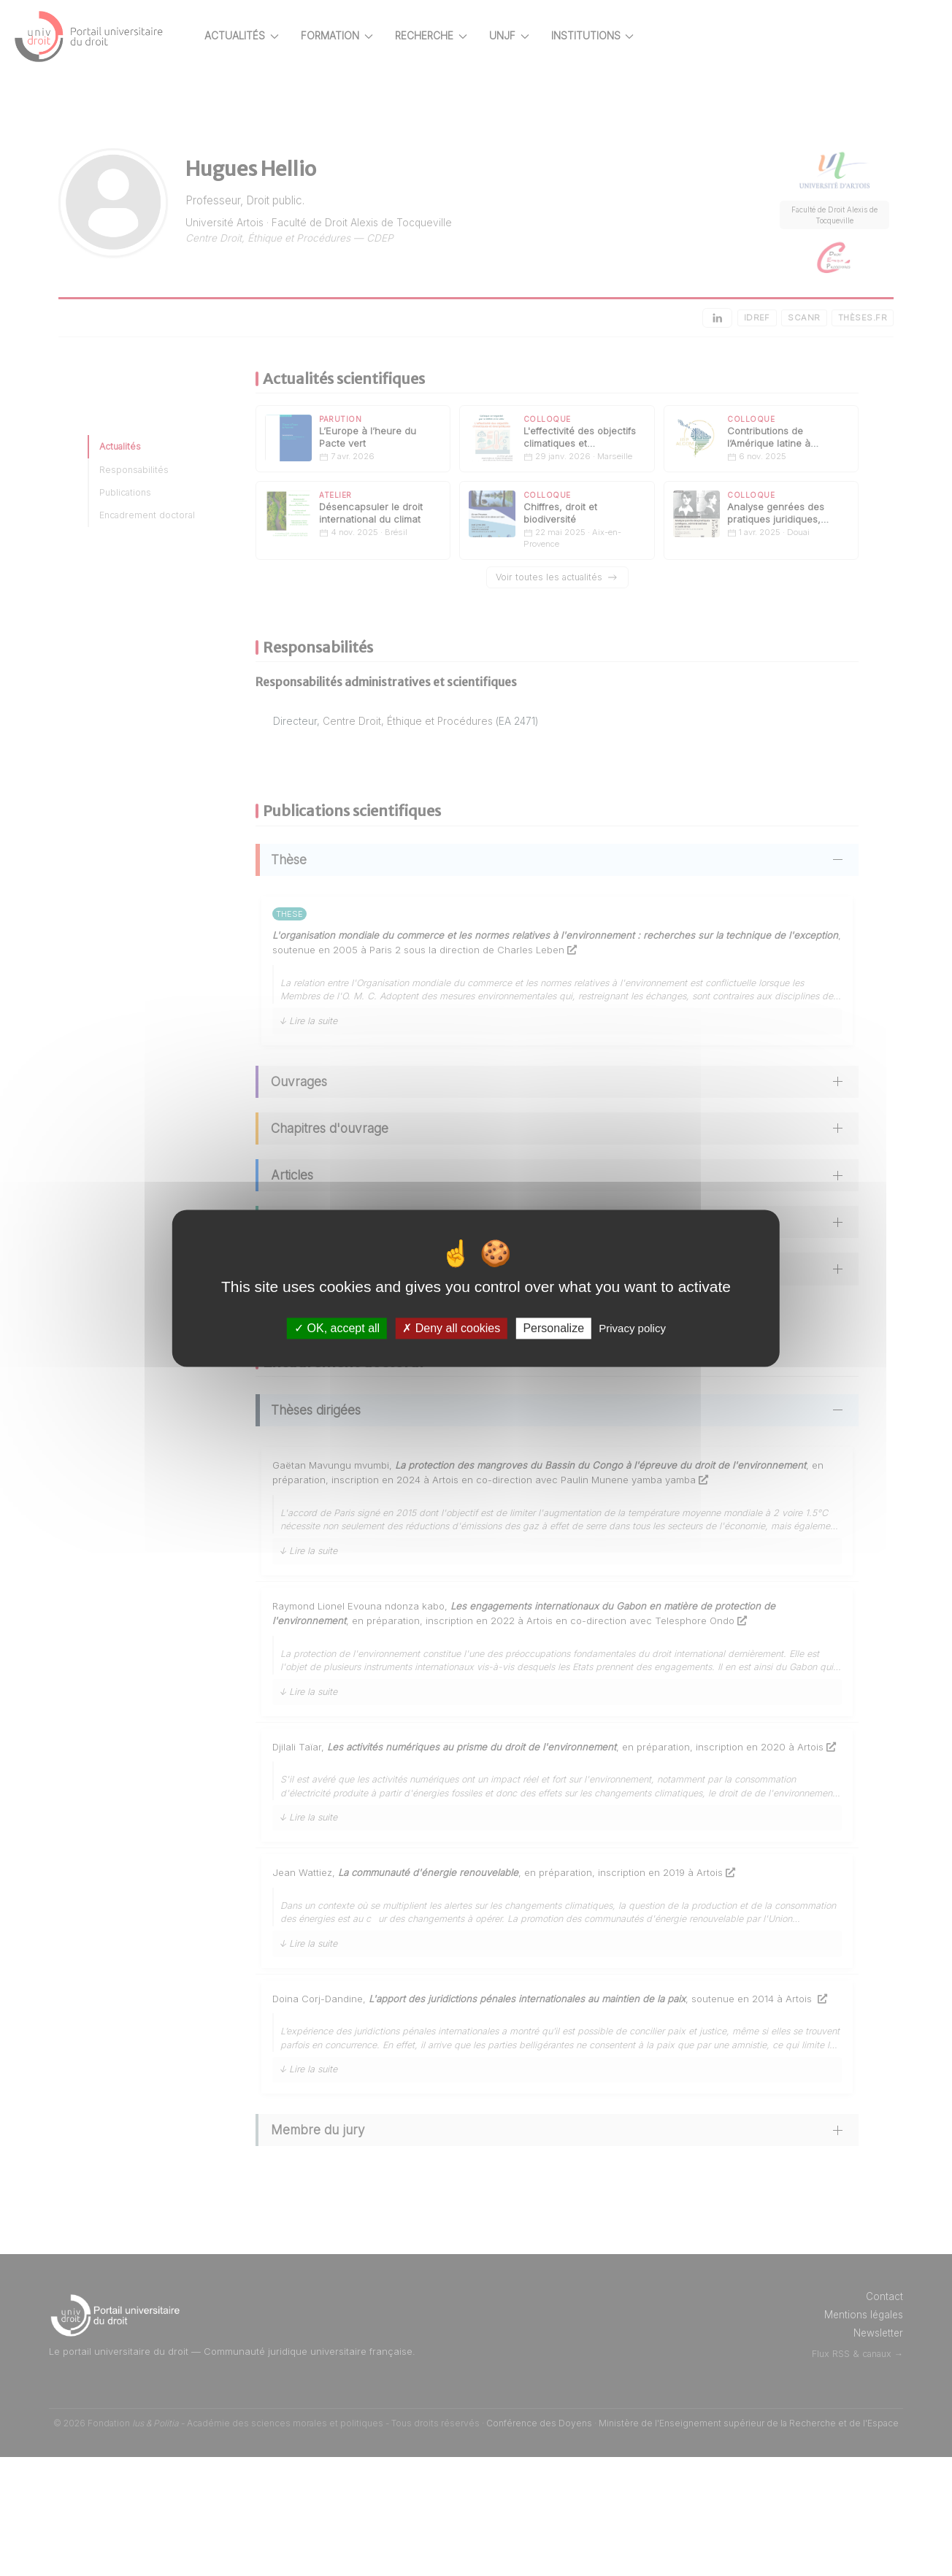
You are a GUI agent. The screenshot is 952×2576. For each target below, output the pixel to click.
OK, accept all (337, 1328)
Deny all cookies (451, 1328)
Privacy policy (632, 1328)
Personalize (553, 1328)
